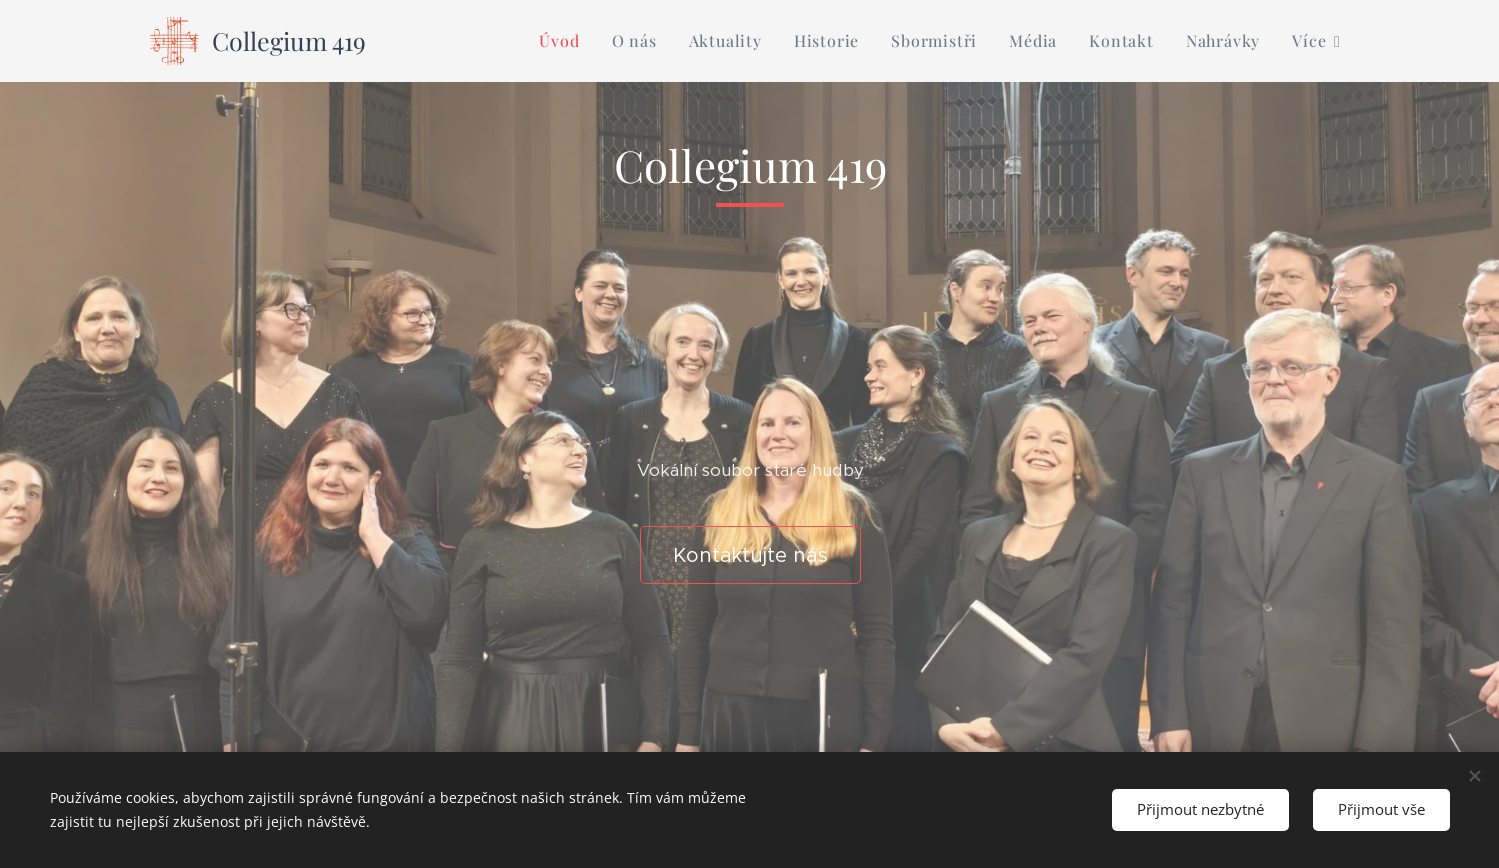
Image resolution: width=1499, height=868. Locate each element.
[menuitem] (564, 41)
